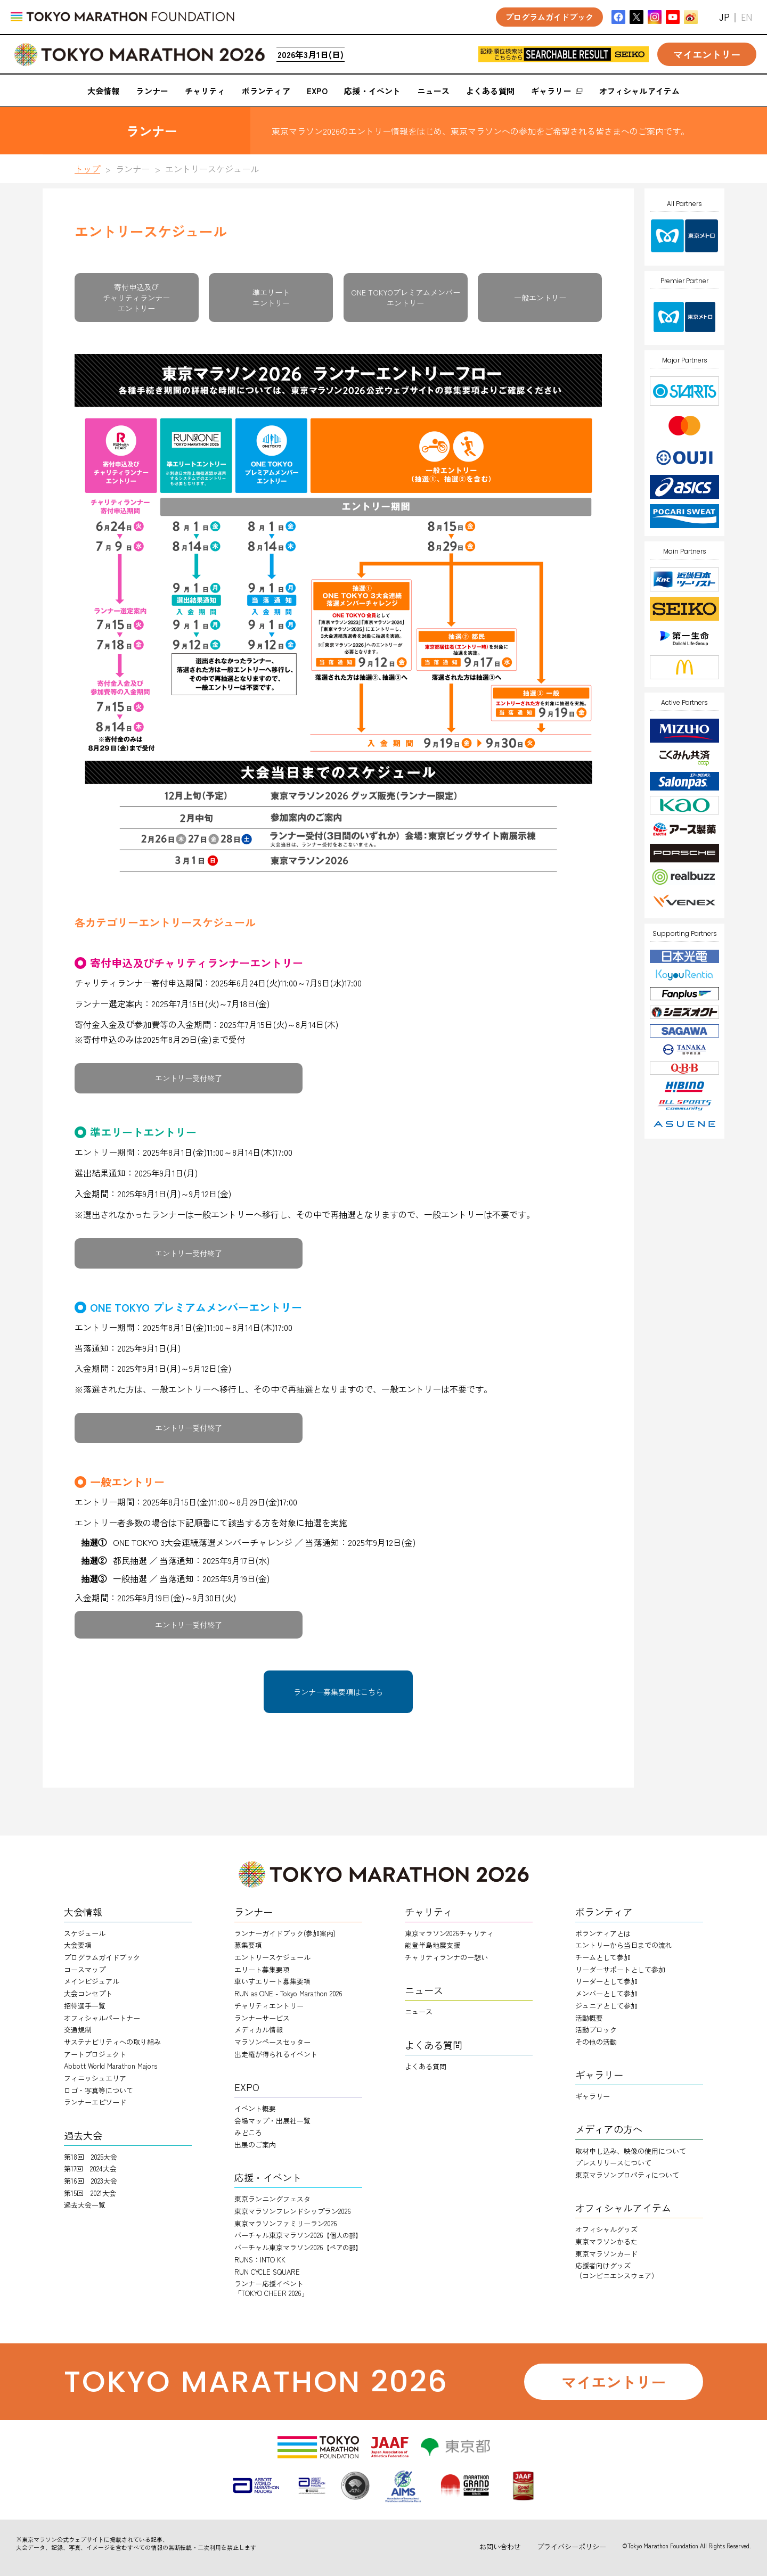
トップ (87, 168)
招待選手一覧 (84, 2006)
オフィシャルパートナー (102, 2018)
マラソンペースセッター (272, 2042)
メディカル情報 (258, 2029)
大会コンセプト (88, 1993)
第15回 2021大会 (90, 2193)
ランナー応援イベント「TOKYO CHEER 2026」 (271, 2288)
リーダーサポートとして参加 (620, 1969)
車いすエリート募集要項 (272, 1981)
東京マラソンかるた (606, 2241)
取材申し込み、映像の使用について (630, 2151)
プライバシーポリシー (571, 2546)
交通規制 (78, 2029)
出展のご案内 (255, 2144)
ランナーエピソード (95, 2102)
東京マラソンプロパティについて (627, 2175)
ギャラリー (592, 2096)
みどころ (248, 2132)
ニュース (419, 2011)
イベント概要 (255, 2108)
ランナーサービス (262, 2018)
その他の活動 (596, 2042)
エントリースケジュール (272, 1957)
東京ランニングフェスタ (272, 2199)
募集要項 (248, 1945)
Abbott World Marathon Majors (110, 2066)
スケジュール (84, 1933)
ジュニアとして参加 (606, 2006)
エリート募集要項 (262, 1969)
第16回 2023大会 (90, 2181)
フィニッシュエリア (95, 2078)
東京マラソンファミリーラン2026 (285, 2223)
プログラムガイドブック (102, 1957)
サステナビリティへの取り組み (112, 2042)
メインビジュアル (91, 1981)
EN (746, 17)
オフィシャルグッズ (606, 2229)
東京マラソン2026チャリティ (449, 1933)
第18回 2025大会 (90, 2157)
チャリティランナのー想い (446, 1957)
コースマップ (84, 1969)
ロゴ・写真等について (98, 2090)
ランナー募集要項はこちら (338, 1691)
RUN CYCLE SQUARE (267, 2272)
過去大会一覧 (84, 2205)
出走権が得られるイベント (275, 2054)
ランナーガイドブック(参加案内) (285, 1933)
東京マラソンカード (606, 2254)
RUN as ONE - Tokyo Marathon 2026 (288, 1993)
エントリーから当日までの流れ (623, 1945)
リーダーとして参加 (606, 1981)
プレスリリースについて (613, 2163)
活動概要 (589, 2018)
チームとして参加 (603, 1957)
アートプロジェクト (95, 2054)
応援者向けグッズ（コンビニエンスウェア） (616, 2270)
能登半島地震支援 (432, 1945)
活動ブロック (596, 2029)
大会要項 (78, 1945)
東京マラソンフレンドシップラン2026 (292, 2211)
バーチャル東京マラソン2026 (298, 2235)
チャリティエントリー (269, 2006)
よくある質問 (425, 2066)
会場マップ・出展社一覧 (272, 2121)
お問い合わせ (500, 2546)
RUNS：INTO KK (259, 2259)
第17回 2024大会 (90, 2168)
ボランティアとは (603, 1933)
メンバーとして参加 (606, 1993)
